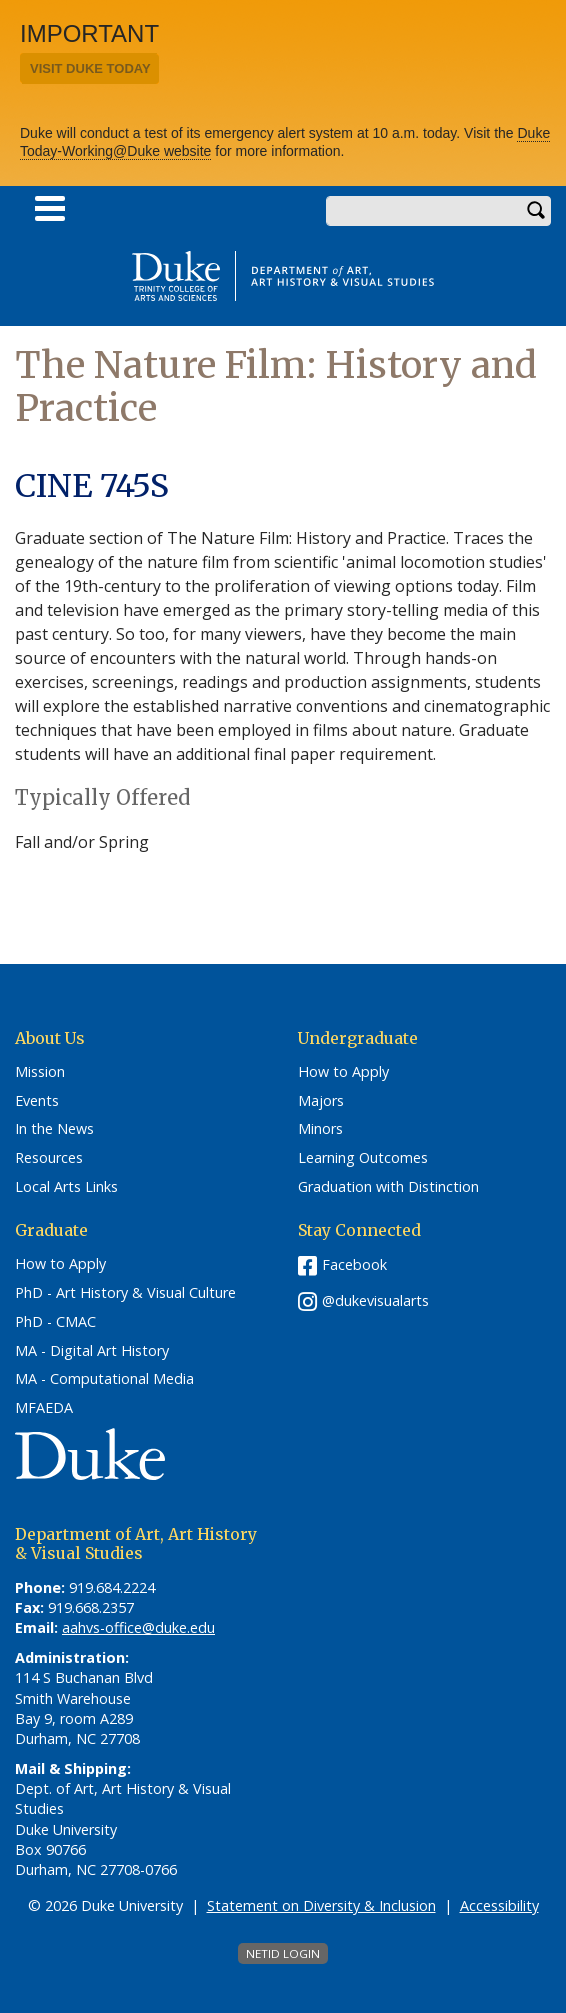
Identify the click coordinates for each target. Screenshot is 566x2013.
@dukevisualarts (375, 1300)
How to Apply (343, 1072)
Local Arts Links (66, 1187)
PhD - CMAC (55, 1322)
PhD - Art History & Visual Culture (125, 1293)
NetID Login (283, 1953)
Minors (320, 1129)
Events (37, 1101)
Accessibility (499, 1905)
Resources (49, 1158)
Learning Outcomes (363, 1158)
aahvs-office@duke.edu (138, 1627)
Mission (40, 1072)
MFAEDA (44, 1408)
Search (536, 211)
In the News (54, 1129)
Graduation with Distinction (388, 1187)
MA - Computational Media (104, 1379)
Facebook (354, 1264)
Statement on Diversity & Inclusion (321, 1905)
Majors (321, 1101)
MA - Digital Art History (92, 1351)
